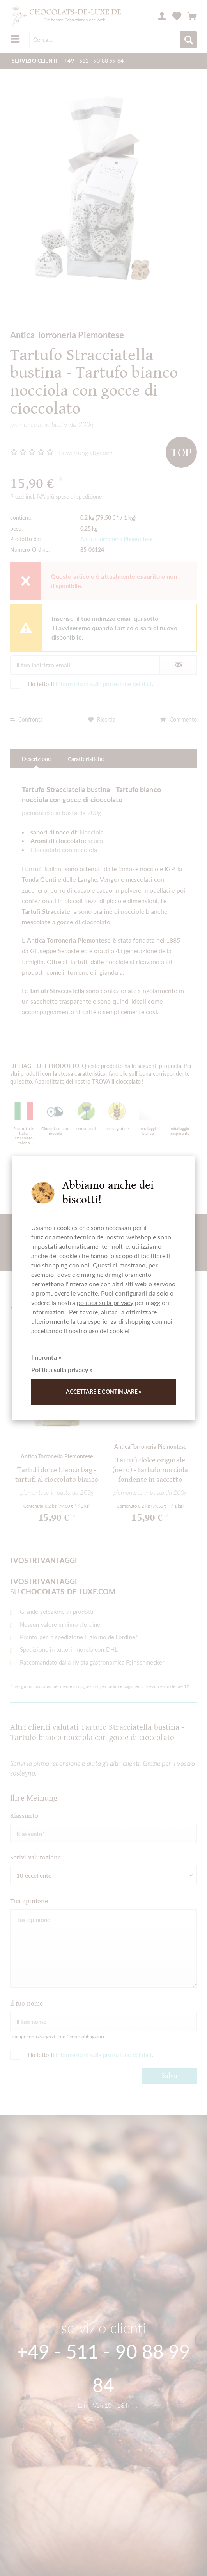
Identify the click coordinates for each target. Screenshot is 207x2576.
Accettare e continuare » (104, 1391)
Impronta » (46, 1357)
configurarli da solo (141, 1293)
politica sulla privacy (105, 1302)
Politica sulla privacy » (61, 1369)
